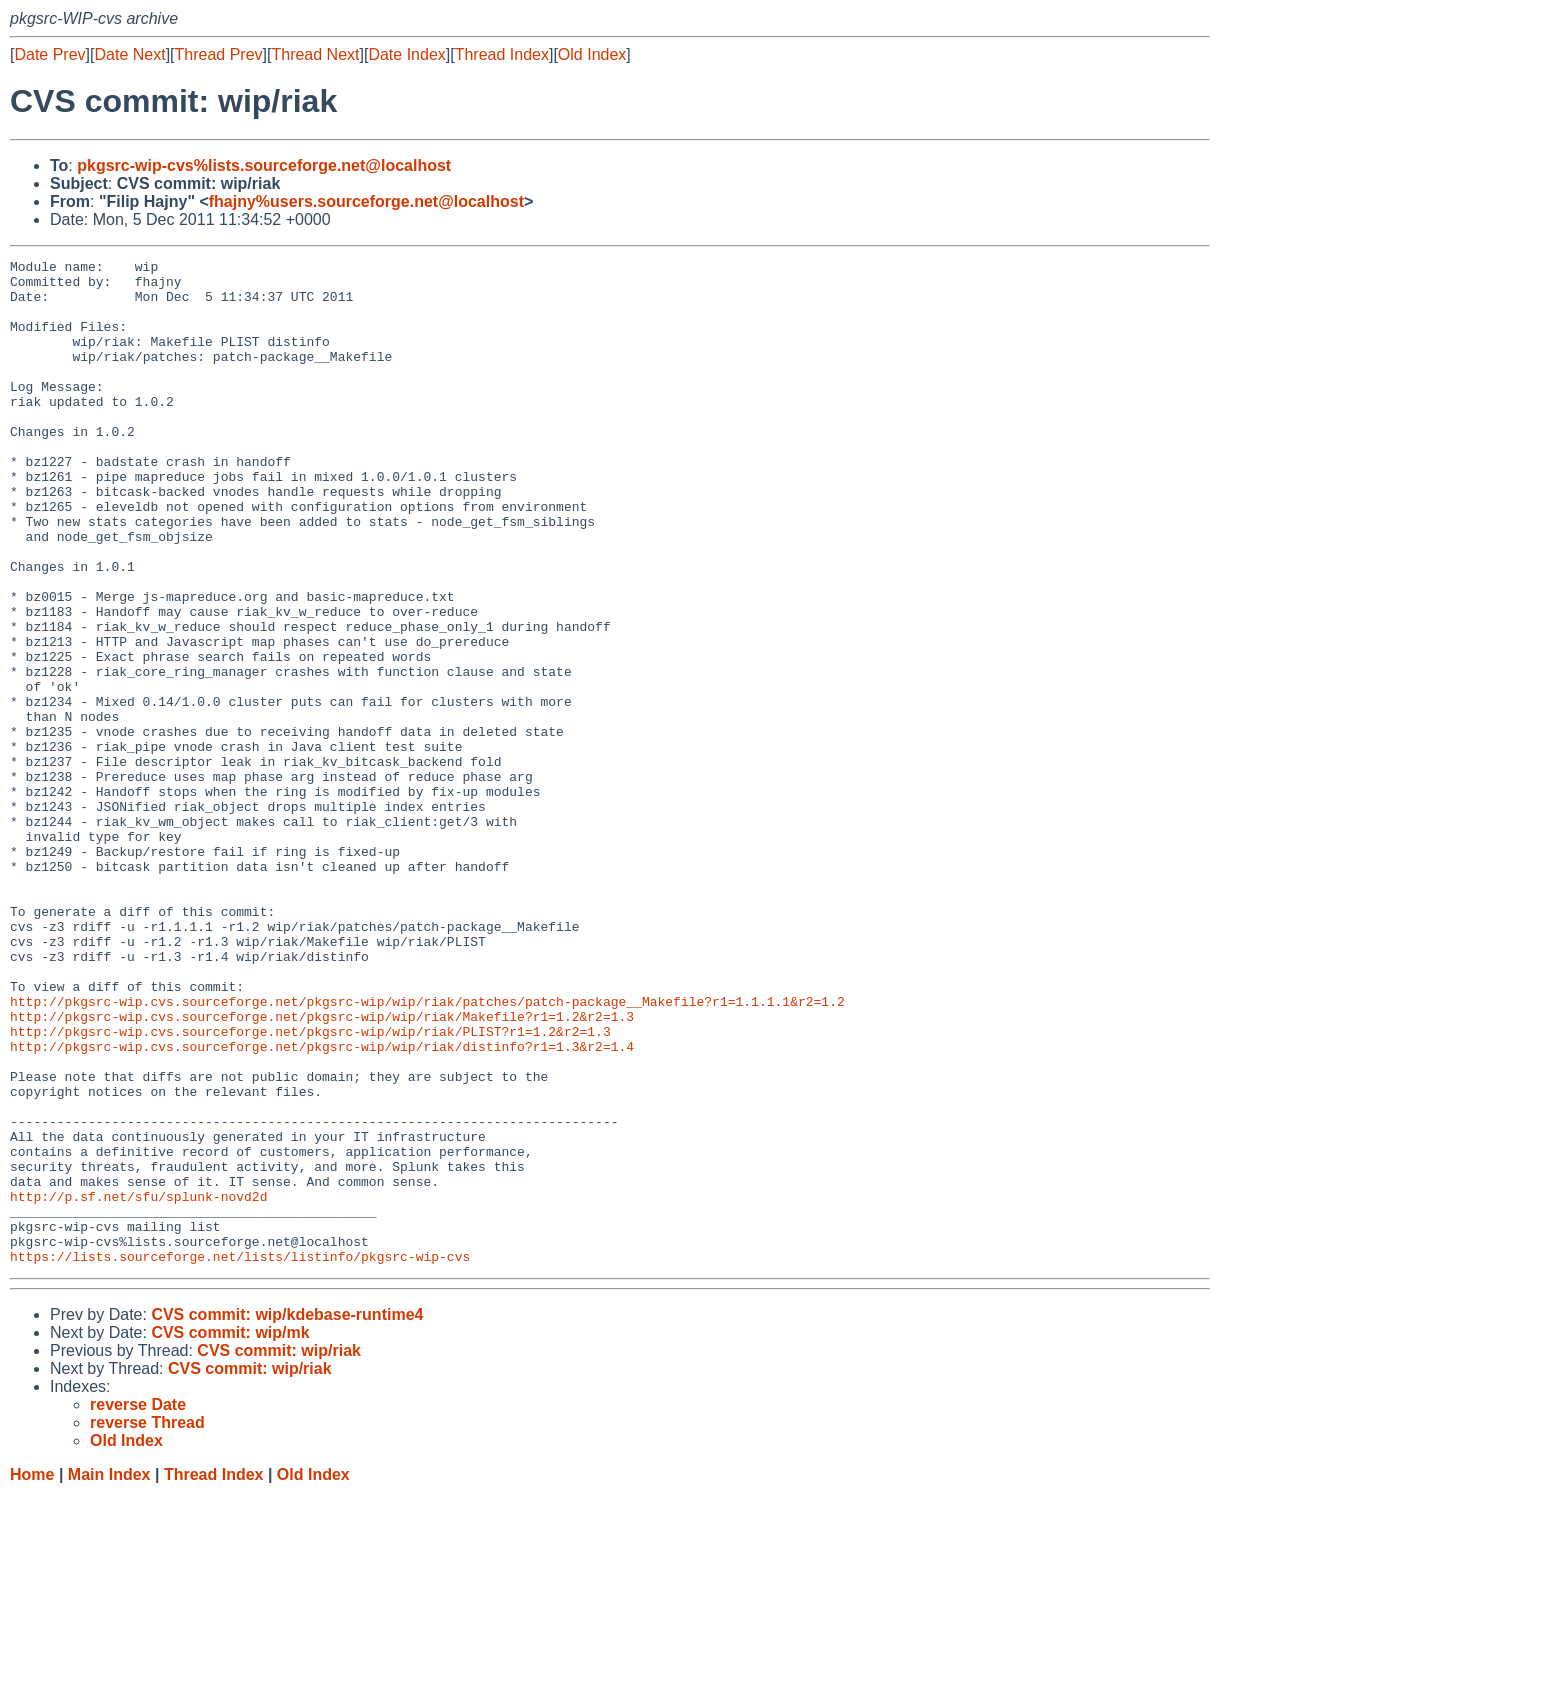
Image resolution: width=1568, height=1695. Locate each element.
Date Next (129, 54)
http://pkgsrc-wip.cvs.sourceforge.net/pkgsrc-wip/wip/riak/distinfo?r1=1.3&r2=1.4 (322, 1205)
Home (32, 1675)
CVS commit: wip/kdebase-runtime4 (287, 1515)
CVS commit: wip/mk (230, 1533)
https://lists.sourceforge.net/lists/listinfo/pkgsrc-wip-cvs (240, 1457)
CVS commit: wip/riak (279, 1551)
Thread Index (502, 54)
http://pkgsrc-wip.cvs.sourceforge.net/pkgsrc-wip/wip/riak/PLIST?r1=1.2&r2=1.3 (310, 1187)
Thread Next (315, 54)
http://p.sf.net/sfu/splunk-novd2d (138, 1385)
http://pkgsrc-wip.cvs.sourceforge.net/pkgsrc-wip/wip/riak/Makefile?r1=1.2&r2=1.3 (322, 1169)
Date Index (406, 54)
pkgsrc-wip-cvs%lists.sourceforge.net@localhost (264, 165)
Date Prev (49, 54)
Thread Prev (219, 54)
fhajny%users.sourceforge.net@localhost (366, 201)
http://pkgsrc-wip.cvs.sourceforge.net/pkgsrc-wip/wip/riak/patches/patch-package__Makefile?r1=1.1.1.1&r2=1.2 (427, 1151)
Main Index (109, 1675)
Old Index (592, 54)
